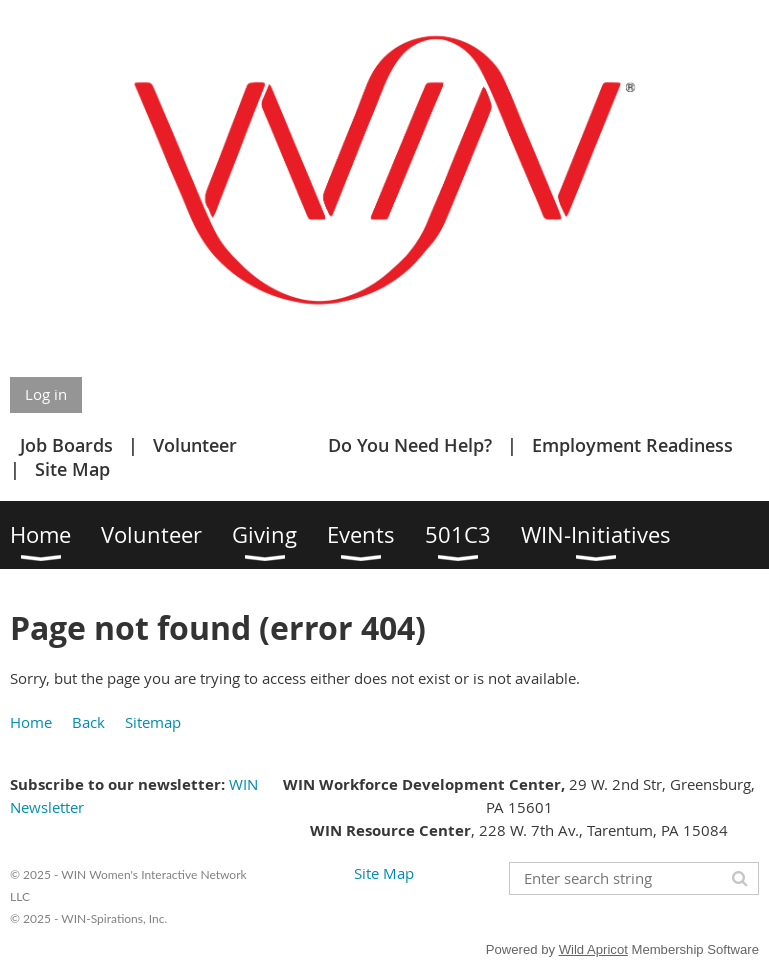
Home (31, 722)
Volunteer (195, 445)
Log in (46, 394)
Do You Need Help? (410, 445)
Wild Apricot (593, 949)
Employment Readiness (632, 445)
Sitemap (153, 722)
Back (88, 722)
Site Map (72, 469)
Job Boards (66, 445)
